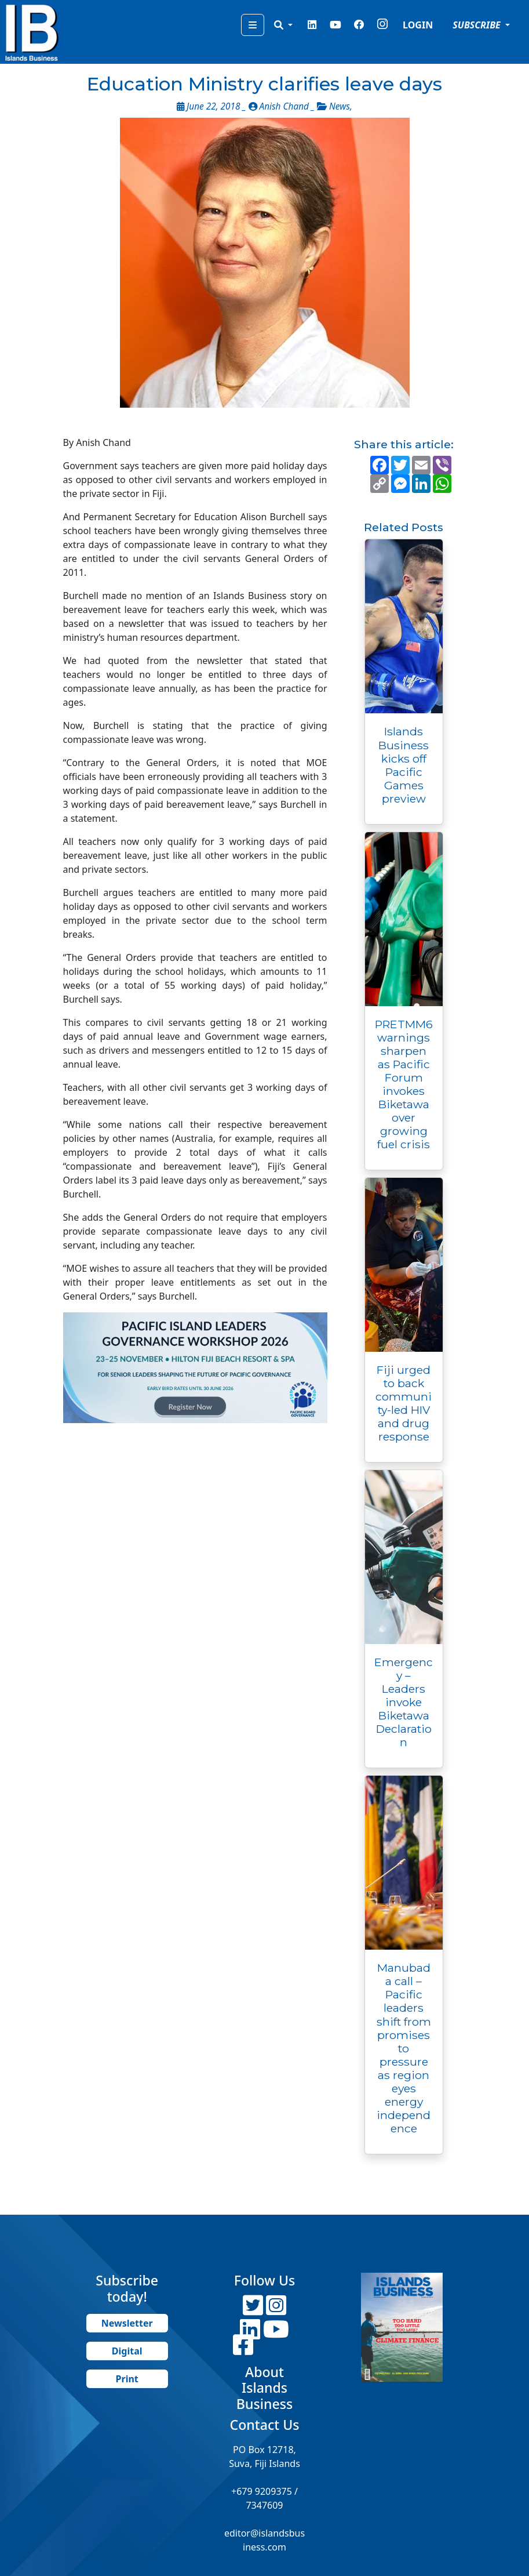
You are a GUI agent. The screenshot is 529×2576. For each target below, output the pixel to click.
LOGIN (418, 25)
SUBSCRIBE (478, 25)
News (339, 106)
